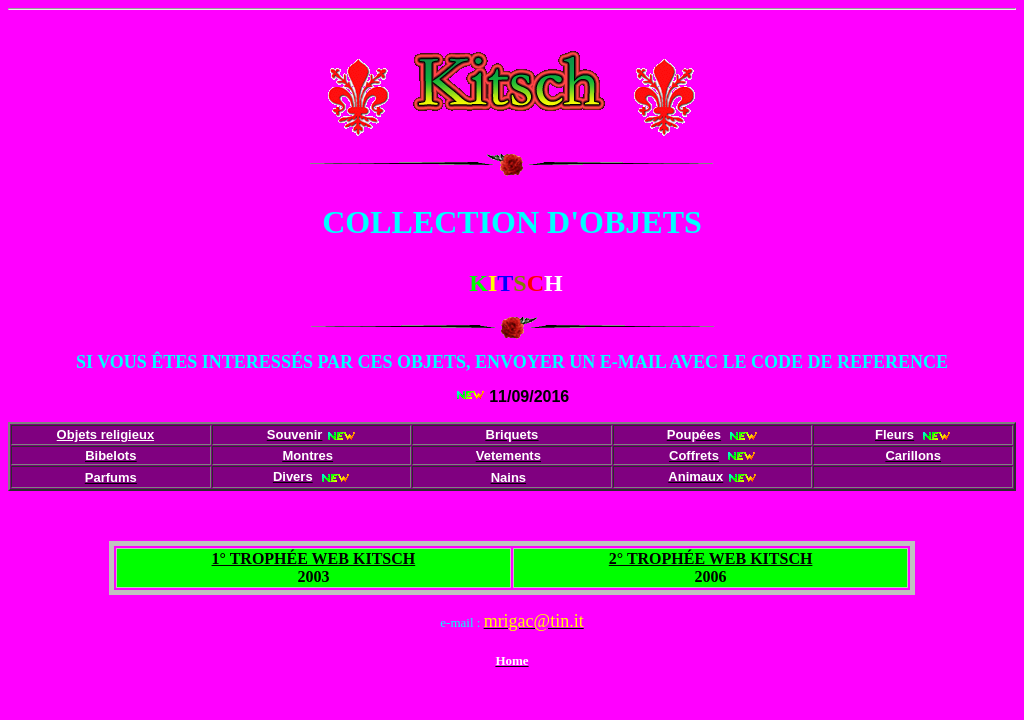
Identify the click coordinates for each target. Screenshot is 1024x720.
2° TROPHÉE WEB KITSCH (711, 558)
